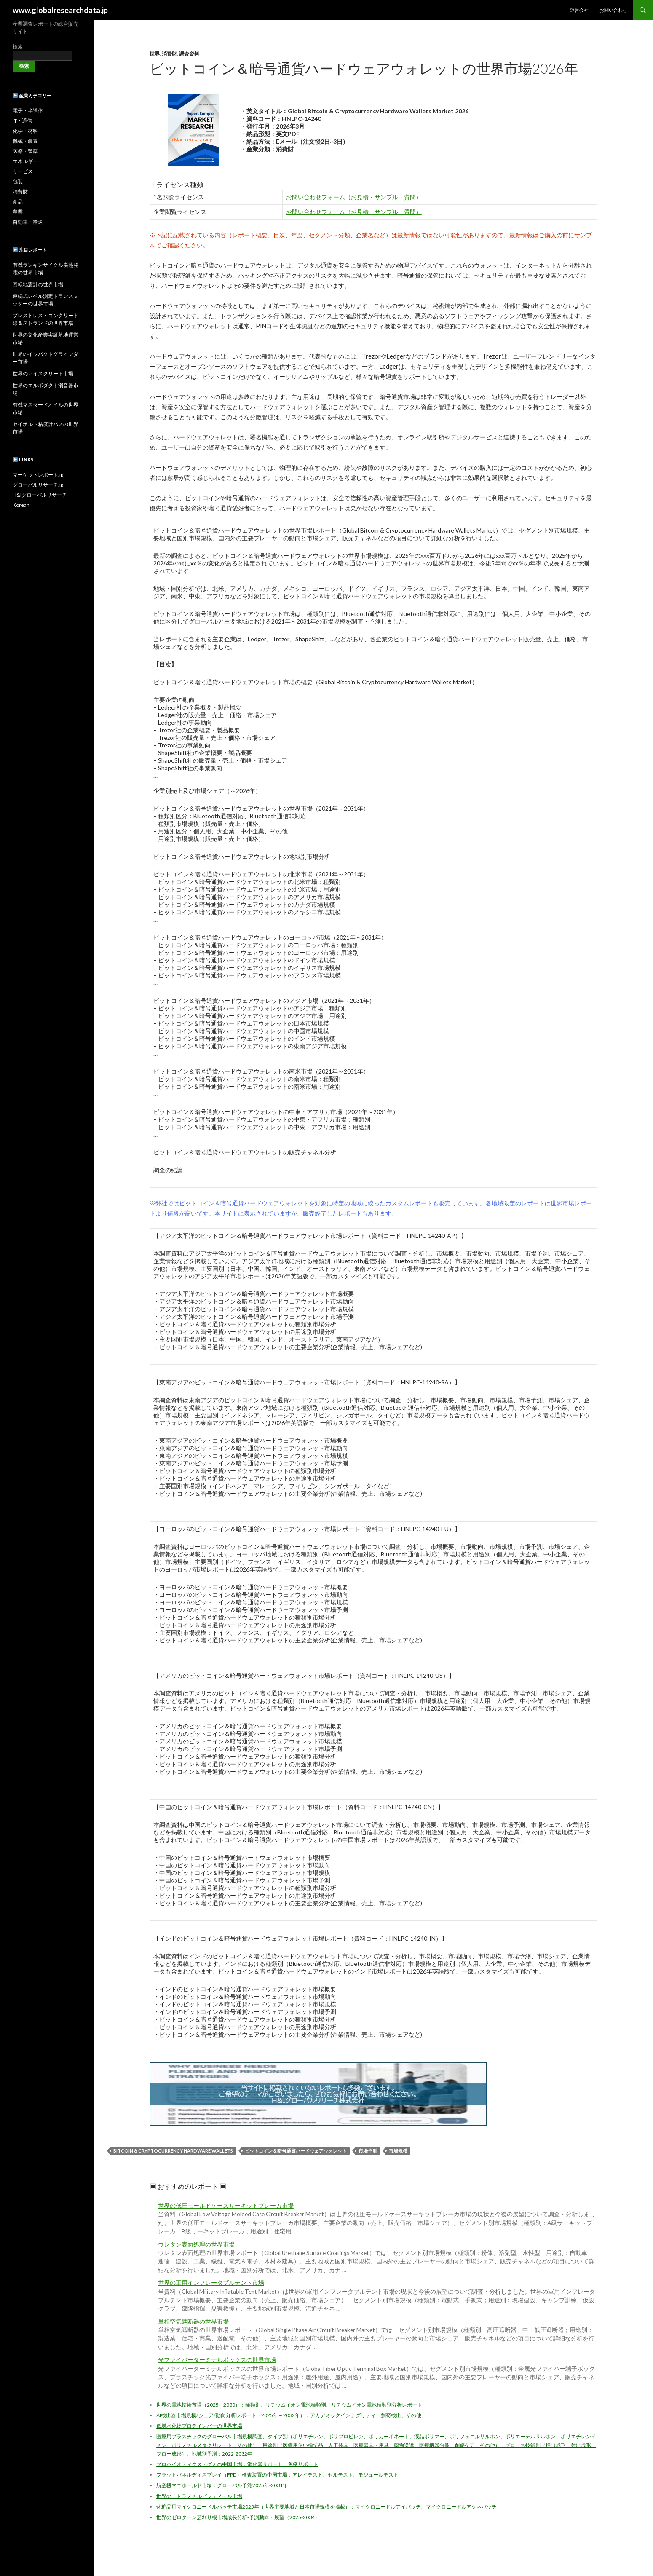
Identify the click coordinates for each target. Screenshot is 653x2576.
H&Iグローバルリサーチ (40, 495)
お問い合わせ (613, 10)
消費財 (169, 54)
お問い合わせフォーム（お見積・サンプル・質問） (354, 197)
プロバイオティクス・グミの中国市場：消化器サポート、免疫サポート (237, 2464)
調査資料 (189, 54)
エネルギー (25, 161)
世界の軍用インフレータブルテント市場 (211, 2282)
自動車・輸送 (28, 222)
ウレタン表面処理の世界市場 (196, 2244)
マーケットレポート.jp (38, 474)
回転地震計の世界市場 (38, 284)
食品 (18, 201)
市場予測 (368, 2150)
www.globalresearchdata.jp (60, 10)
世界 (155, 54)
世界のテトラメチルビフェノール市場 (199, 2496)
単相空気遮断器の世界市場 (193, 2321)
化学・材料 (25, 131)
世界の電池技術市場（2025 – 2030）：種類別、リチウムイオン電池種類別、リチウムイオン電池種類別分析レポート (289, 2405)
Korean (21, 505)
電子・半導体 (28, 110)
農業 (18, 212)
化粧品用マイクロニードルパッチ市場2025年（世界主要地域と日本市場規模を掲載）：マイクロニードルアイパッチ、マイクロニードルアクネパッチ (326, 2507)
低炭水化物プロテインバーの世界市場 (199, 2426)
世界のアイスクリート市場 (43, 373)
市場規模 (398, 2150)
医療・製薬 (25, 151)
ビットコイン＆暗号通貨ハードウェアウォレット (296, 2150)
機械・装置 (25, 141)
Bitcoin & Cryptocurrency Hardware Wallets (173, 2150)
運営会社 (579, 10)
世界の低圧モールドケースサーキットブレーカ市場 (226, 2205)
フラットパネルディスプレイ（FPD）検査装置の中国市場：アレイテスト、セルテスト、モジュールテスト (277, 2475)
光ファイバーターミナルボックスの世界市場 (217, 2359)
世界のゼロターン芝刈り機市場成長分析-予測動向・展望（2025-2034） (238, 2517)
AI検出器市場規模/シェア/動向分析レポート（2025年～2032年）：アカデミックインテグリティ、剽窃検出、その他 (288, 2415)
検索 (18, 46)
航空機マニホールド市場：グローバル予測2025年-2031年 (222, 2485)
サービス (23, 171)
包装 (18, 181)
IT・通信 (22, 121)
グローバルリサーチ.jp (38, 485)
